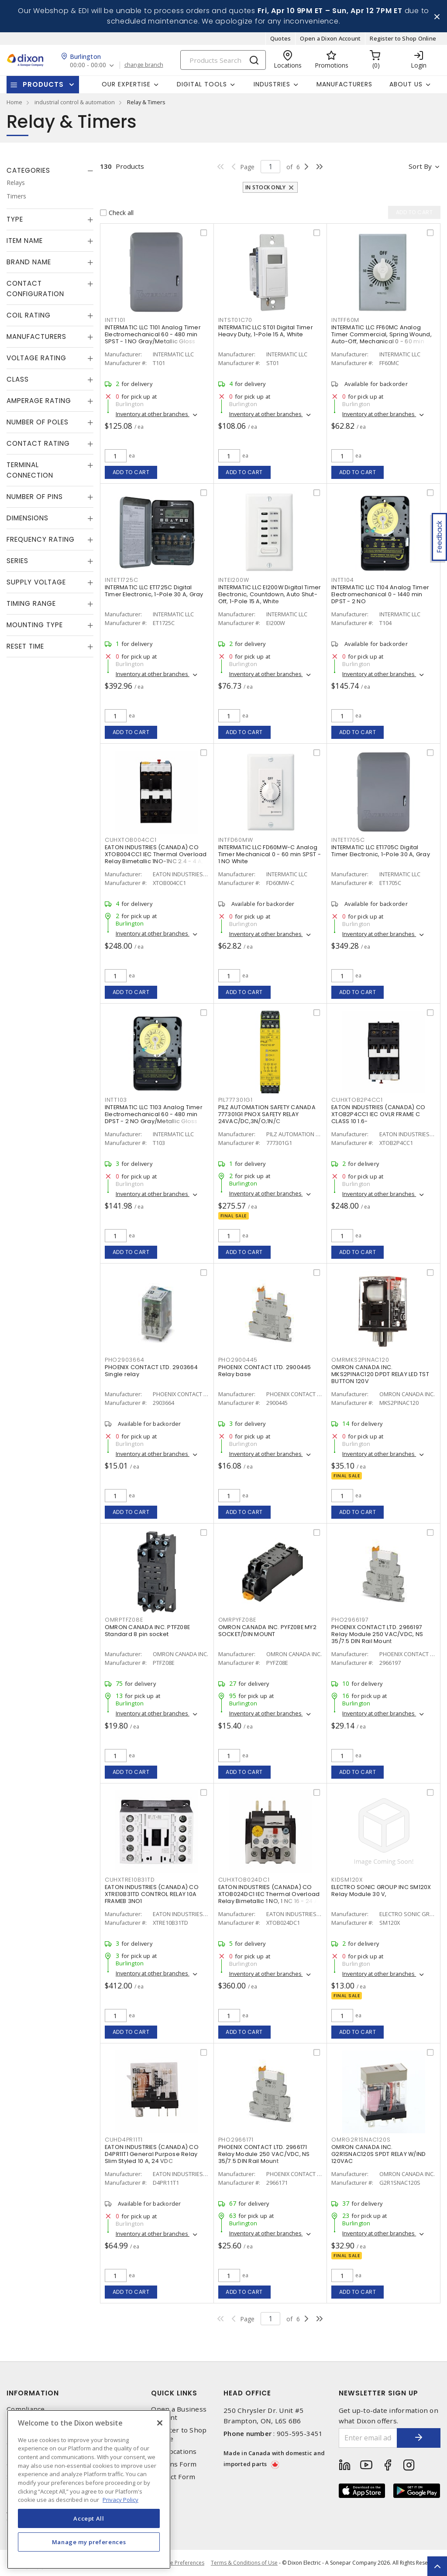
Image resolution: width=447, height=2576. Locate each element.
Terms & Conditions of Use (244, 2562)
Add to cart (131, 472)
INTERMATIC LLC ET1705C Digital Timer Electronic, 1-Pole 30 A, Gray (380, 851)
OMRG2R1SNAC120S (360, 2139)
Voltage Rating (36, 357)
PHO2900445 (238, 1359)
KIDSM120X (347, 1879)
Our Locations (173, 2451)
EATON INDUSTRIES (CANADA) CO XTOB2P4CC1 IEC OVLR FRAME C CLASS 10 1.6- (378, 1114)
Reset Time (25, 646)
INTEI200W (233, 580)
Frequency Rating (41, 539)
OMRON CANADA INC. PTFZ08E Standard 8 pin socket (147, 1630)
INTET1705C (348, 840)
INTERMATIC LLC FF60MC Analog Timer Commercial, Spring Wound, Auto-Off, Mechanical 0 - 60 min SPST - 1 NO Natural (381, 338)
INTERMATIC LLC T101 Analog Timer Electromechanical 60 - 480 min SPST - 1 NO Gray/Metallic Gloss (153, 334)
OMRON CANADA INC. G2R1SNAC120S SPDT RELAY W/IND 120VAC (378, 2154)
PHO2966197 (350, 1619)
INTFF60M (345, 320)
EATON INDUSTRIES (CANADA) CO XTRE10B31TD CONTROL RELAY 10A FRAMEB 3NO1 (152, 1894)
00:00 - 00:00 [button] (88, 65)
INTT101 (115, 320)
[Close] (159, 2423)
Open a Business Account (178, 2413)
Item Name (25, 240)
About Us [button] (406, 84)
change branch (143, 64)
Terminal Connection (30, 470)
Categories (28, 170)
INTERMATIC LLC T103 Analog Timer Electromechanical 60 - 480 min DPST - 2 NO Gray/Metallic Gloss (154, 1114)
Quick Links (174, 2393)
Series (17, 560)
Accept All (88, 2518)
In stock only (265, 187)
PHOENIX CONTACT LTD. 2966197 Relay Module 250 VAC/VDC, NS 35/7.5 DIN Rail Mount (377, 1634)
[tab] (50, 170)
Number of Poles (38, 422)
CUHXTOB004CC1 (131, 840)
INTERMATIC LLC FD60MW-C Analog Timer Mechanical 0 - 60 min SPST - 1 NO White (269, 854)
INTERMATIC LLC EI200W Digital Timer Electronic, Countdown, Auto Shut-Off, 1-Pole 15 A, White (269, 594)
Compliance (26, 2409)
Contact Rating (38, 443)
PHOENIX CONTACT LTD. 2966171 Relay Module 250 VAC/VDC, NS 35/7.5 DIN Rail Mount (264, 2154)
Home (14, 102)
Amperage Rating (39, 400)
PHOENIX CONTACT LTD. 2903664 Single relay (151, 1370)
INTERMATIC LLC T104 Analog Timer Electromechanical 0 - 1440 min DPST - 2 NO (380, 594)
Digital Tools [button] (202, 84)
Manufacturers (344, 84)
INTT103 (116, 1100)
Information (33, 2393)
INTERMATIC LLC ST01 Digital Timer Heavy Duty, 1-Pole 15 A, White (265, 331)
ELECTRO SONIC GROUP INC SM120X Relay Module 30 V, (381, 1890)
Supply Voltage (36, 582)
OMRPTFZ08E (124, 1619)
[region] (89, 2489)
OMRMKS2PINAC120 (360, 1359)
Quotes (280, 38)
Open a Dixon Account (330, 38)
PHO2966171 (236, 2139)
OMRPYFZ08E (237, 1619)
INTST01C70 (235, 320)
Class (18, 379)
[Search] (223, 60)
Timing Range (31, 603)
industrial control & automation (74, 102)
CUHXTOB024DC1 (244, 1879)
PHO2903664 (124, 1359)
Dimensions (27, 518)
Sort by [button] (420, 166)
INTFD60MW (235, 840)
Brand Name (29, 261)
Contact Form (173, 2477)
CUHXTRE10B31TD (130, 1879)
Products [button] (43, 84)
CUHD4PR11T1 (124, 2139)
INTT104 (342, 580)
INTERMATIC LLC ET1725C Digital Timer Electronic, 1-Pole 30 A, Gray (154, 591)
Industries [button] (272, 84)
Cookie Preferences (180, 2563)
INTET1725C (121, 580)
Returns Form (173, 2464)
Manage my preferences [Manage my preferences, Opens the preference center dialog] (89, 2542)
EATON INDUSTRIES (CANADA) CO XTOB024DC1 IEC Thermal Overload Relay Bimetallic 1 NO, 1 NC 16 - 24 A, (269, 1894)
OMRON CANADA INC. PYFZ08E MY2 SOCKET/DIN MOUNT (267, 1630)
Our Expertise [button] (126, 84)
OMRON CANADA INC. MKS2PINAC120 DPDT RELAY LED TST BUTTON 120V (380, 1374)
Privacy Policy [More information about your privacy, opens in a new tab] (120, 2500)
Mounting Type (35, 624)
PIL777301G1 (235, 1100)
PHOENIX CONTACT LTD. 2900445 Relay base (264, 1370)
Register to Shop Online (403, 38)
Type (15, 219)
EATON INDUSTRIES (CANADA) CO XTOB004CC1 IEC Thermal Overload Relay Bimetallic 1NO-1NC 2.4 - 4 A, (156, 854)
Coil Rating (29, 315)
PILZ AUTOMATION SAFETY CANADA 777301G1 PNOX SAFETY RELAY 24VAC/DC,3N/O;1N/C (267, 1114)
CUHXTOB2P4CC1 (357, 1100)
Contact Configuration (35, 288)
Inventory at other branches (152, 414)
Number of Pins (35, 496)
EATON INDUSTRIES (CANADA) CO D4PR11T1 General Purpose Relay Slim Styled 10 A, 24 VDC (152, 2154)
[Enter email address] (368, 2438)
